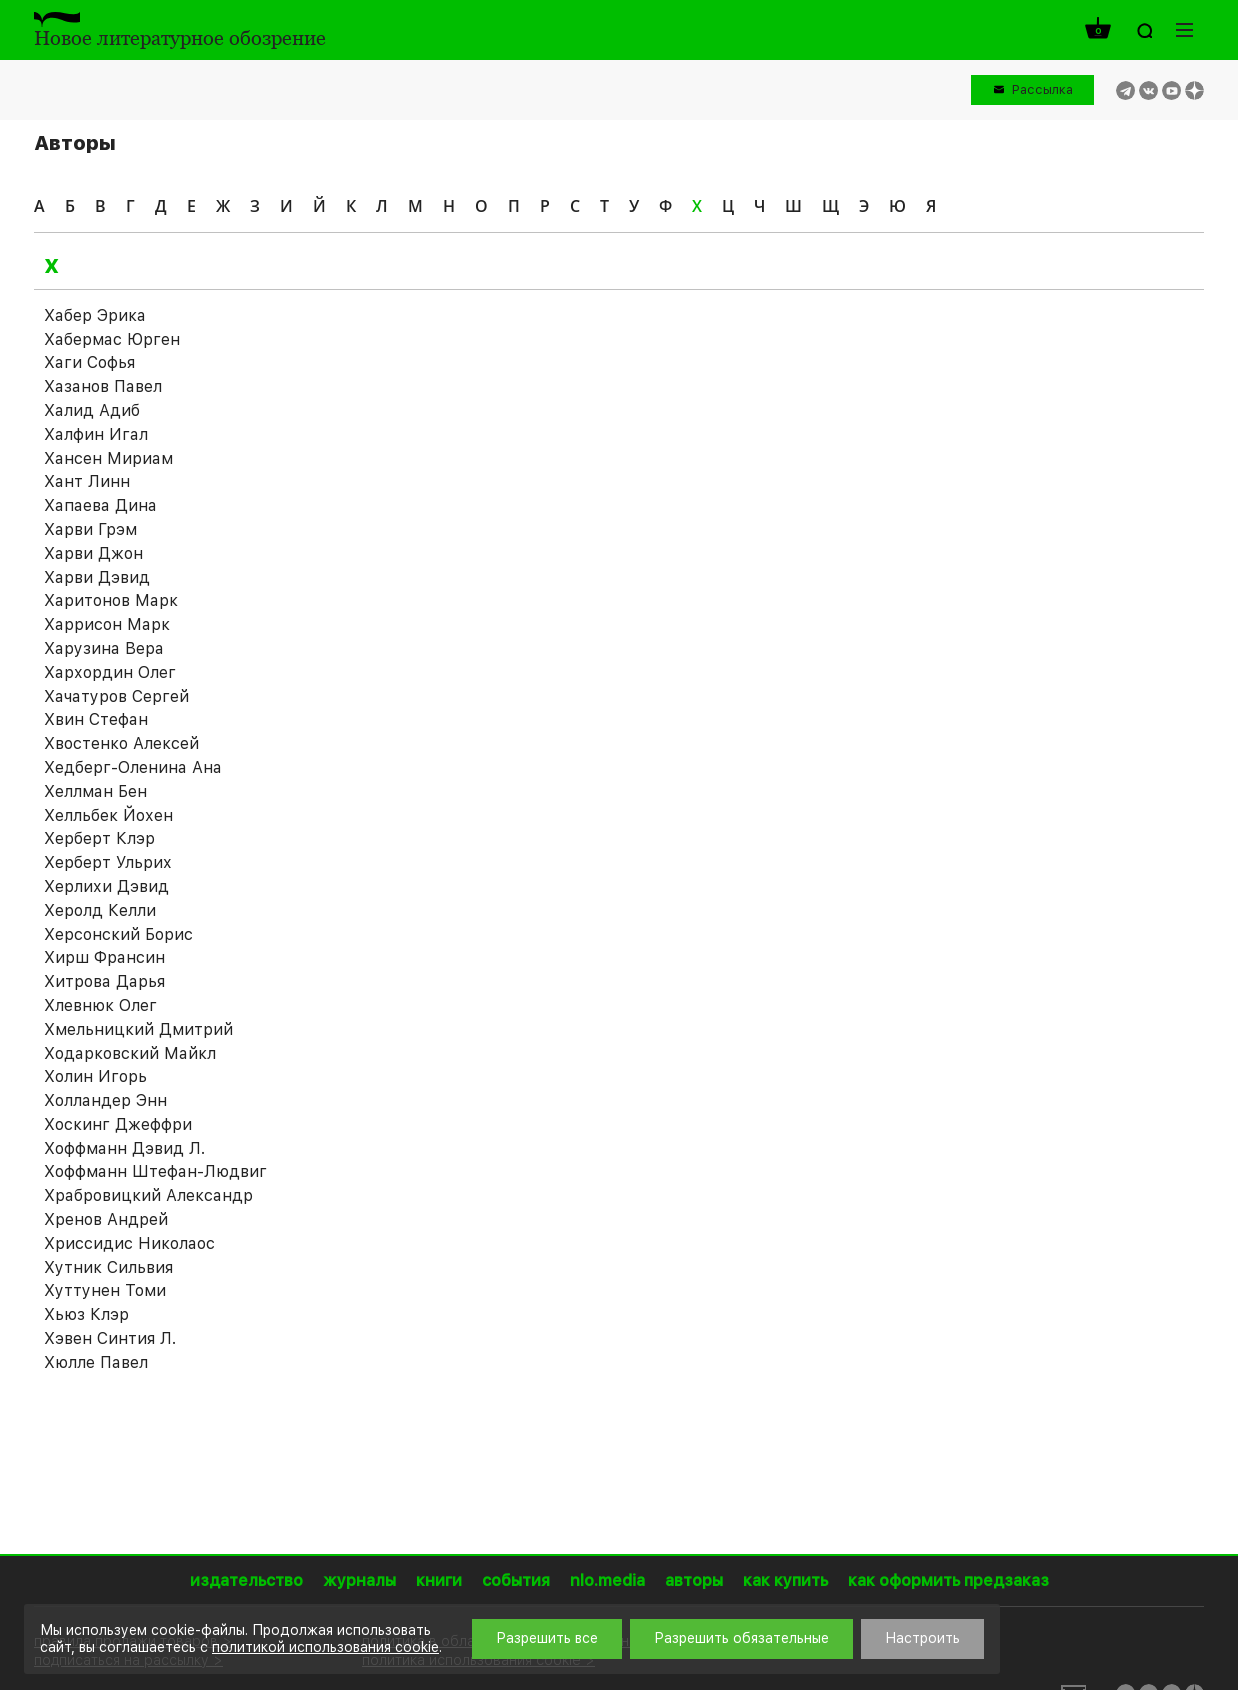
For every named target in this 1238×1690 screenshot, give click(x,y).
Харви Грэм (90, 529)
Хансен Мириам (108, 458)
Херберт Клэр (99, 838)
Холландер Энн (105, 1100)
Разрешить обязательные (741, 1638)
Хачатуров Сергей (116, 696)
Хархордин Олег (110, 672)
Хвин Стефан (96, 719)
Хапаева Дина (100, 505)
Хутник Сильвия (108, 1267)
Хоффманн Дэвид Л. (124, 1148)
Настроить (922, 1638)
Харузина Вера (104, 648)
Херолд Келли (100, 910)
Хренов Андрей (106, 1219)
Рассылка (1042, 89)
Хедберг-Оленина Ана (133, 767)
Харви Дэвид (97, 577)
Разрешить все (547, 1638)
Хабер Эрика (95, 315)
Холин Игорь (95, 1076)
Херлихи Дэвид (106, 886)
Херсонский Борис (118, 934)
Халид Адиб (92, 410)
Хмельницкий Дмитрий (138, 1029)
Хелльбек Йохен (108, 815)
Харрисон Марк (107, 624)
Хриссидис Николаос (129, 1243)
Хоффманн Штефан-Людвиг (155, 1171)
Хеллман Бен (95, 791)
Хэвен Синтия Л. (110, 1338)
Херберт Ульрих (108, 862)
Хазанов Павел (103, 386)
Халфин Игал (96, 434)
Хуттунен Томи (105, 1290)
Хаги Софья (89, 362)
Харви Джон (93, 553)
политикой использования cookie (325, 1647)
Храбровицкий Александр (148, 1195)
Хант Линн (87, 481)
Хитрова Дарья (104, 981)
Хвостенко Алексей (121, 743)
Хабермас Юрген (112, 339)
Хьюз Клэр (86, 1314)
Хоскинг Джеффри (118, 1124)
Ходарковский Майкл (130, 1053)
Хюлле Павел (96, 1362)
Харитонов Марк (111, 600)
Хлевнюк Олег (100, 1005)
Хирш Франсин (104, 957)
